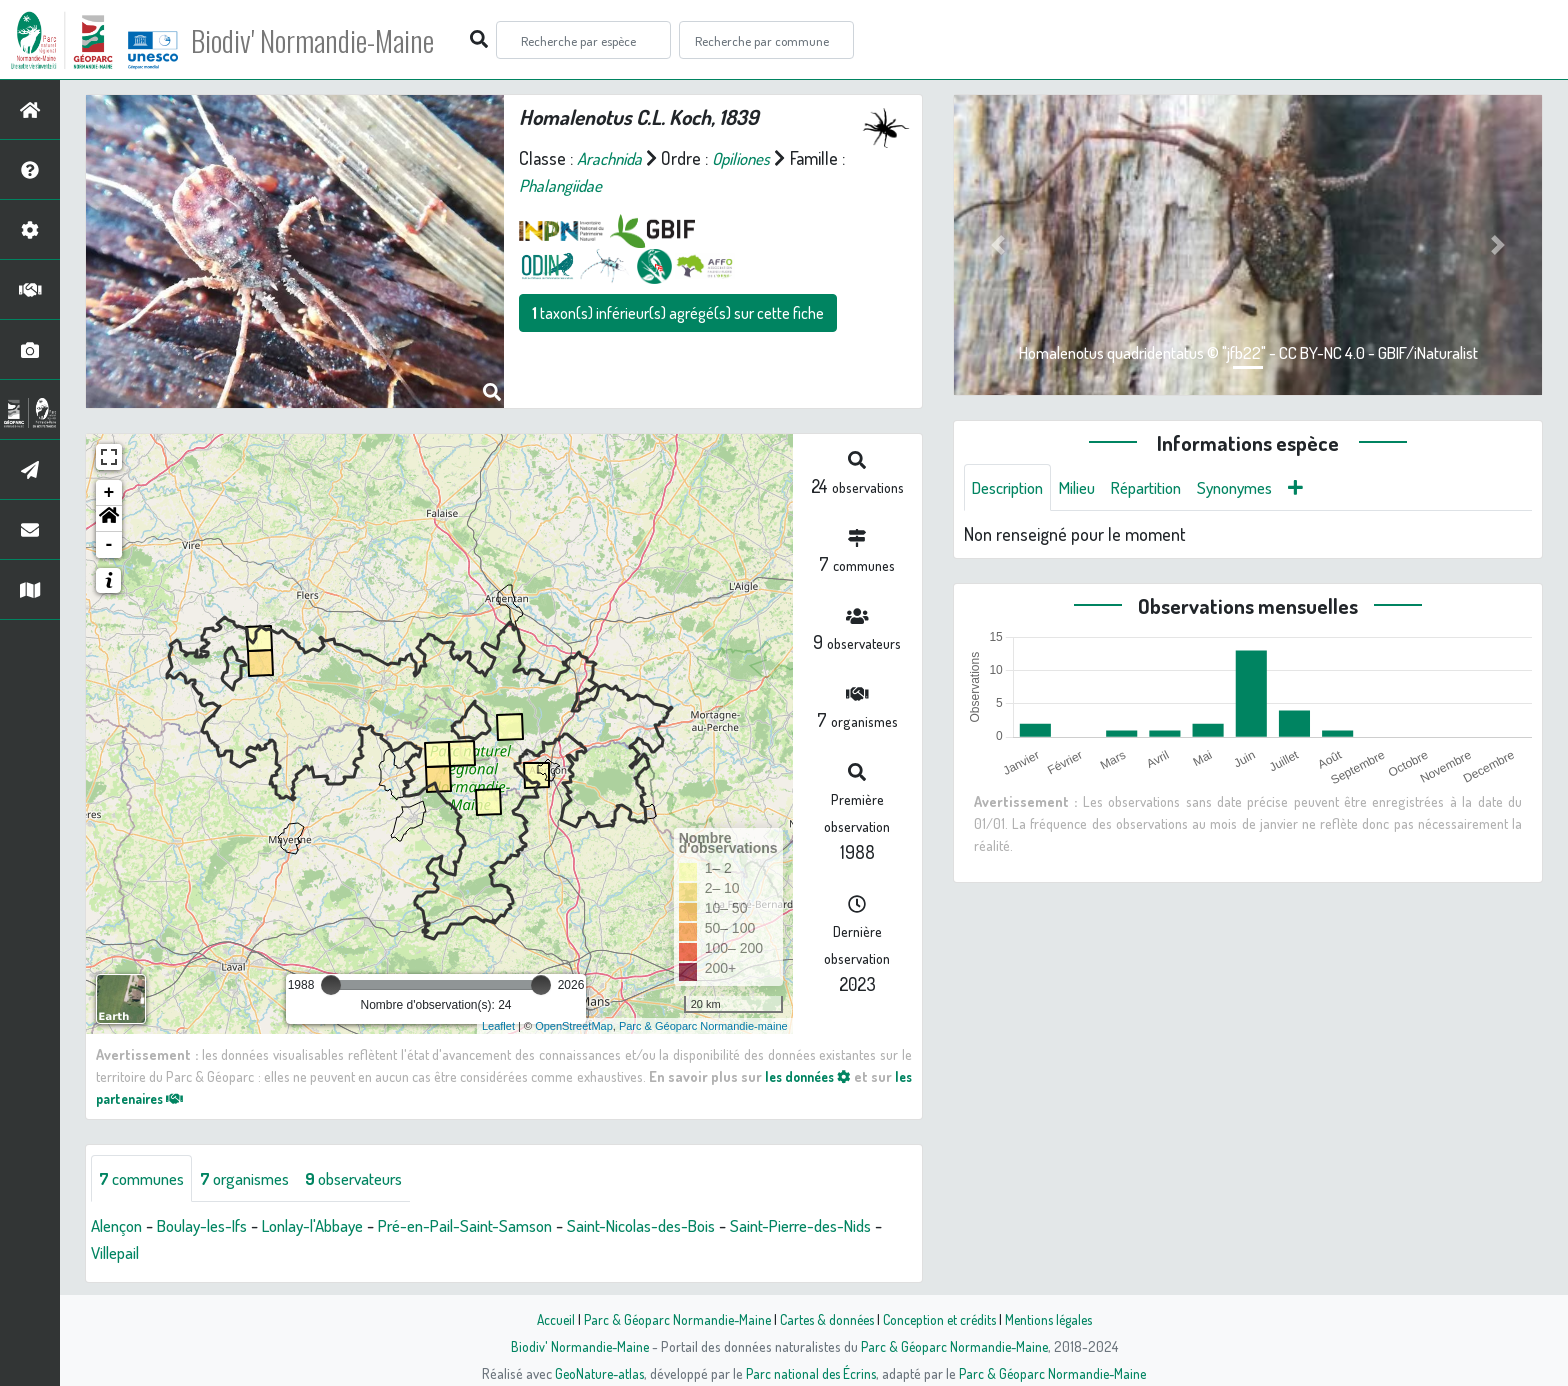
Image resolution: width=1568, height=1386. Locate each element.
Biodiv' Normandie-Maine (328, 40)
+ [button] (109, 493)
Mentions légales (1056, 1319)
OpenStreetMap (574, 1026)
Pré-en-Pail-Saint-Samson (499, 1227)
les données (822, 1076)
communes (146, 1179)
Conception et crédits (941, 1319)
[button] (109, 519)
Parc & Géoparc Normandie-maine (703, 1026)
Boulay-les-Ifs (213, 1227)
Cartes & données (824, 1319)
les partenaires (156, 1098)
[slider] (331, 985)
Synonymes (1259, 488)
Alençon (119, 1227)
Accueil (545, 1319)
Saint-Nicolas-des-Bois (688, 1227)
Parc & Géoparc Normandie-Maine (670, 1319)
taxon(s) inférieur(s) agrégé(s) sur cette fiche (678, 313)
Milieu (1088, 488)
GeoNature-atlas (595, 1373)
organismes (257, 1179)
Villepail (163, 1254)
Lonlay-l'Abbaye (335, 1227)
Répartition (1163, 488)
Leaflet (498, 1026)
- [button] (109, 545)
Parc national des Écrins (811, 1373)
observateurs (376, 1179)
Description (1012, 488)
